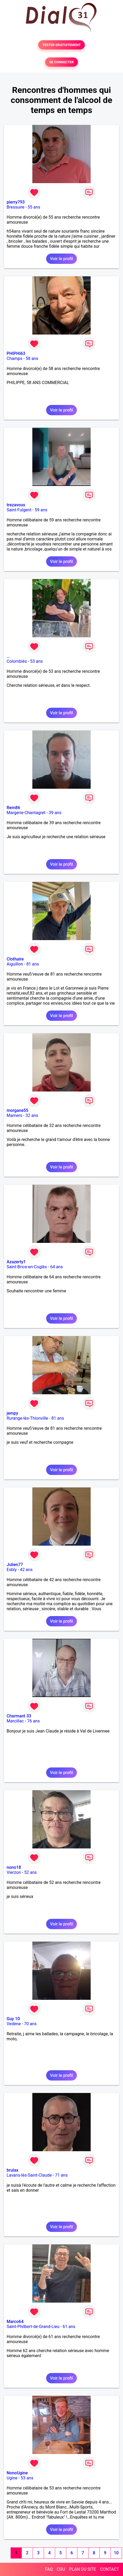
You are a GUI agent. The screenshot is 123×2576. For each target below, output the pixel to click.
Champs (14, 358)
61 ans (69, 2326)
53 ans (36, 661)
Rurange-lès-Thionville (27, 1418)
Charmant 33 (19, 1715)
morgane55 (17, 1110)
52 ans (30, 1872)
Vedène (14, 2023)
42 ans (26, 1569)
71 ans (61, 2175)
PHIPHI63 (16, 353)
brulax (12, 2170)
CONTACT (109, 2569)
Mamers (14, 1115)
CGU (61, 2569)
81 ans (32, 964)
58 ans (32, 358)
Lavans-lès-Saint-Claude (29, 2175)
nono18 (14, 1867)
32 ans (31, 1115)
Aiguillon (15, 964)
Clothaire (15, 959)
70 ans (30, 2023)
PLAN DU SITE (82, 2569)
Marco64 (15, 2321)
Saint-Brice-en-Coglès (27, 1266)
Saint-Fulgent (19, 509)
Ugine (12, 2477)
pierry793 (16, 202)
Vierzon (14, 1872)
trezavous (16, 504)
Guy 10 (13, 2018)
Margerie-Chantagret (26, 812)
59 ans (41, 509)
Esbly (12, 1569)
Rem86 (13, 807)
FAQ (49, 2569)
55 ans (34, 207)
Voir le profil (61, 258)
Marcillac (15, 1721)
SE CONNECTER (61, 62)
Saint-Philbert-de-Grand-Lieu (33, 2326)
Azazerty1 (16, 1261)
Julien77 (15, 1564)
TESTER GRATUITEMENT (61, 45)
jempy (12, 1413)
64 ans (56, 1266)
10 (116, 2552)
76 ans (33, 1721)
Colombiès (17, 661)
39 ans (55, 812)
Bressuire (15, 207)
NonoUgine (17, 2472)
